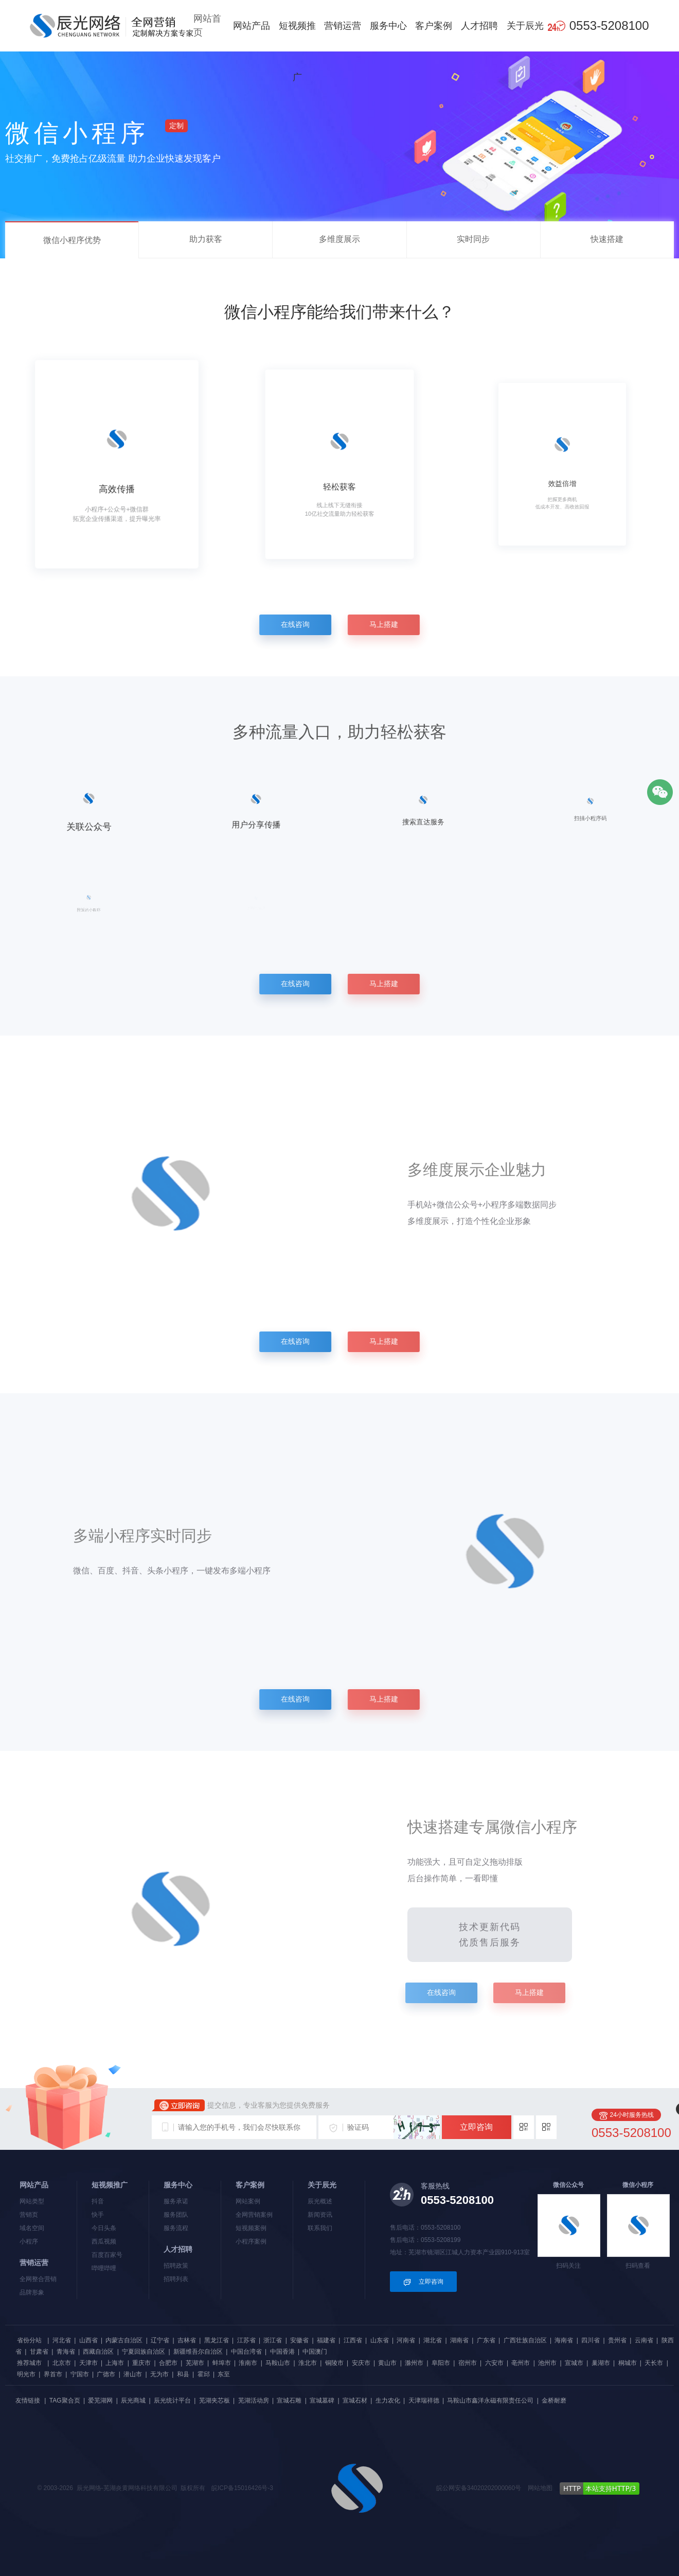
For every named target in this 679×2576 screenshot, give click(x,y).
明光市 (26, 2374)
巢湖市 (601, 2363)
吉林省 (186, 2340)
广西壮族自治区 (525, 2340)
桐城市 (627, 2363)
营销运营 (342, 26)
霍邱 (204, 2374)
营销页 (29, 2214)
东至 (224, 2374)
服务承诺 (176, 2201)
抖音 (98, 2201)
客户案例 (433, 26)
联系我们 (320, 2228)
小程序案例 (251, 2241)
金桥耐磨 (554, 2400)
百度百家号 (107, 2254)
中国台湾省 (246, 2351)
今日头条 (104, 2228)
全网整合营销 (38, 2279)
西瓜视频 (104, 2241)
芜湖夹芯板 (214, 2400)
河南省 (406, 2340)
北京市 (61, 2363)
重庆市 (141, 2363)
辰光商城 (133, 2400)
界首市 (53, 2374)
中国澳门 (314, 2351)
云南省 (644, 2340)
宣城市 (574, 2363)
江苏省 (246, 2340)
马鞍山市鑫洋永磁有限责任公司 (490, 2400)
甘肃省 (39, 2351)
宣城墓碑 (322, 2400)
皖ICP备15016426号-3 (242, 2488)
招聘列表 (176, 2279)
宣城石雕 (289, 2400)
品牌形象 (32, 2292)
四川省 (590, 2340)
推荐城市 (29, 2363)
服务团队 (176, 2214)
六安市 (494, 2363)
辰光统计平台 (172, 2400)
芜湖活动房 (253, 2400)
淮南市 (248, 2363)
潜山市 (132, 2374)
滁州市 (414, 2363)
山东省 (379, 2340)
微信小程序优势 (72, 240)
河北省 (61, 2340)
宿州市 (467, 2363)
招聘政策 (176, 2265)
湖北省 (432, 2340)
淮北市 (307, 2363)
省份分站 (29, 2340)
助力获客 (205, 239)
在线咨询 (290, 624)
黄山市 (387, 2363)
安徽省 (299, 2340)
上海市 (114, 2363)
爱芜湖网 (100, 2400)
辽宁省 (160, 2340)
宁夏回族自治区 (143, 2351)
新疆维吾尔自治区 (198, 2351)
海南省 (564, 2340)
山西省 (88, 2340)
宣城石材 (355, 2400)
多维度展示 (339, 239)
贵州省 (617, 2340)
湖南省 (459, 2340)
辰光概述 (320, 2201)
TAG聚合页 (64, 2400)
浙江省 (272, 2340)
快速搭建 (607, 239)
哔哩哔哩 (104, 2268)
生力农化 (388, 2400)
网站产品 (251, 26)
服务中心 (388, 26)
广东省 (486, 2340)
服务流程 (176, 2228)
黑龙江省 (216, 2340)
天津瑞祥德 (423, 2400)
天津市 (88, 2363)
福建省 (326, 2340)
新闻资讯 (320, 2214)
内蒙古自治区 (123, 2340)
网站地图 (540, 2488)
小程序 (29, 2241)
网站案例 (248, 2201)
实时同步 (473, 239)
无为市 (159, 2374)
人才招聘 (479, 26)
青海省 (66, 2351)
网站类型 (32, 2201)
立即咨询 (476, 2127)
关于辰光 (525, 26)
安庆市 (361, 2363)
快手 (98, 2214)
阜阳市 (441, 2363)
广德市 (106, 2374)
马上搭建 (388, 624)
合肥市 (168, 2363)
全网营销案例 (254, 2214)
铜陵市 (334, 2363)
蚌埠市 (221, 2363)
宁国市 (79, 2374)
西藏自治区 (98, 2351)
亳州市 (520, 2363)
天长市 (654, 2363)
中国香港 (282, 2351)
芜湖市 (195, 2363)
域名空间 (32, 2228)
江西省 (353, 2340)
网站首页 (207, 25)
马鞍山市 (277, 2363)
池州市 (547, 2363)
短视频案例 (251, 2228)
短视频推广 (297, 51)
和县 (183, 2374)
